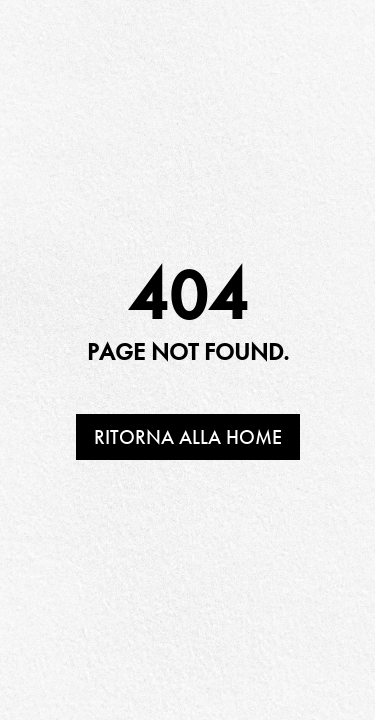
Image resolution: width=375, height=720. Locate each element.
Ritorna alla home (188, 437)
